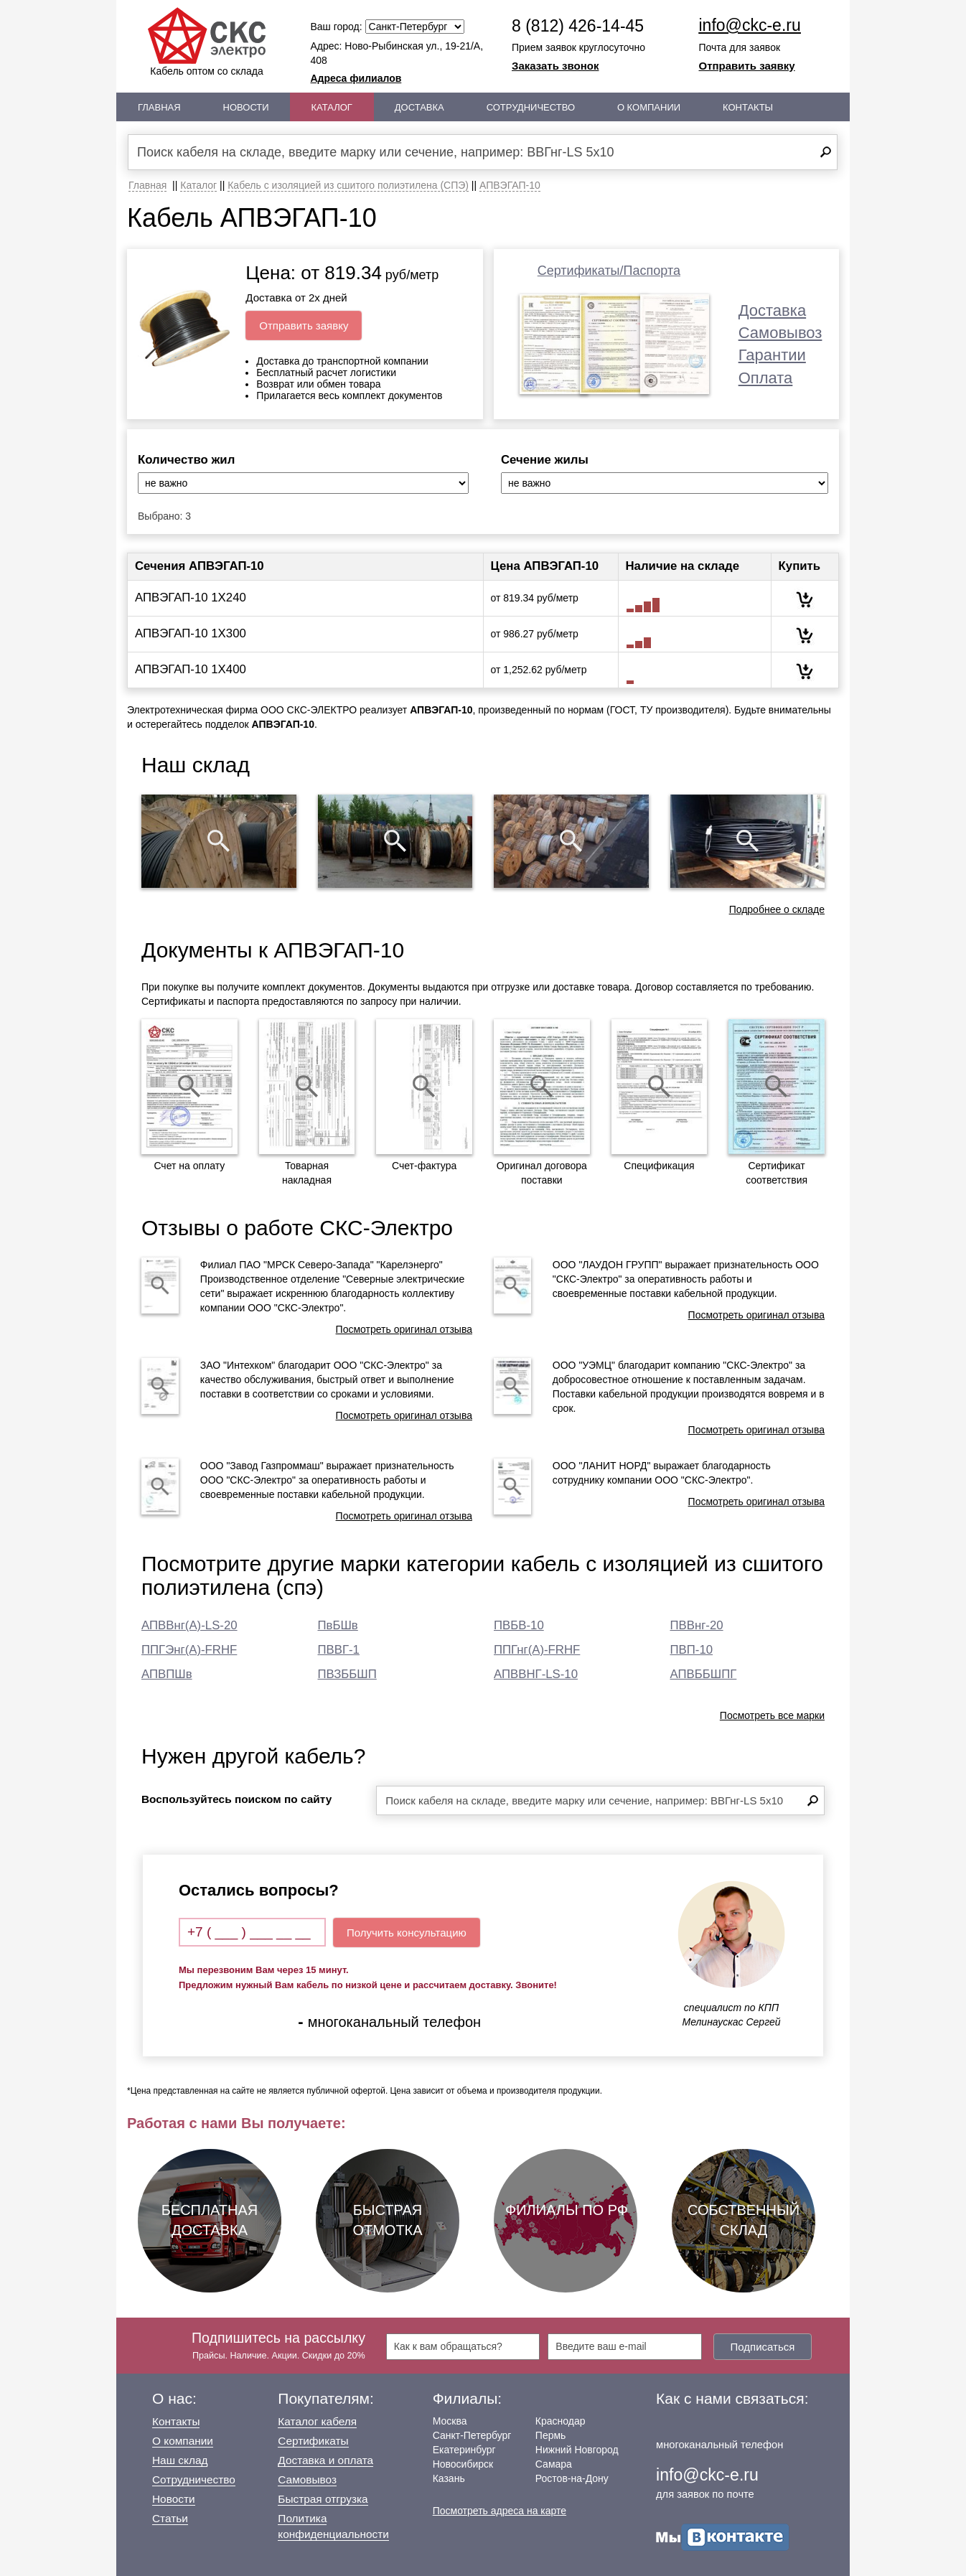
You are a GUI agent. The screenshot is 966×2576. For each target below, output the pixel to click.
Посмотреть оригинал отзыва (404, 1329)
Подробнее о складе (777, 909)
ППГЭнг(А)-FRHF (189, 1650)
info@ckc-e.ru (750, 25)
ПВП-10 (691, 1650)
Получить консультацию (406, 1932)
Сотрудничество (531, 107)
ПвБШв (338, 1625)
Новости (246, 107)
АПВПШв (166, 1674)
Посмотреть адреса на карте (499, 2510)
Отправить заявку (747, 66)
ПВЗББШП (347, 1674)
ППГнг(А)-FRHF (537, 1650)
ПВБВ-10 (519, 1625)
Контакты (748, 107)
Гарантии (772, 355)
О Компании (648, 107)
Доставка (419, 107)
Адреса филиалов (356, 78)
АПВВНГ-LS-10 (536, 1674)
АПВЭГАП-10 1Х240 (190, 597)
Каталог (331, 107)
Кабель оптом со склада (207, 42)
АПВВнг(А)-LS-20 (189, 1625)
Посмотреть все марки (772, 1715)
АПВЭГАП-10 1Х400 (190, 669)
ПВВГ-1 (339, 1650)
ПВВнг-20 (696, 1625)
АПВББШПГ (703, 1674)
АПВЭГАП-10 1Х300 (190, 633)
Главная (159, 107)
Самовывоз (780, 333)
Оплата (765, 378)
